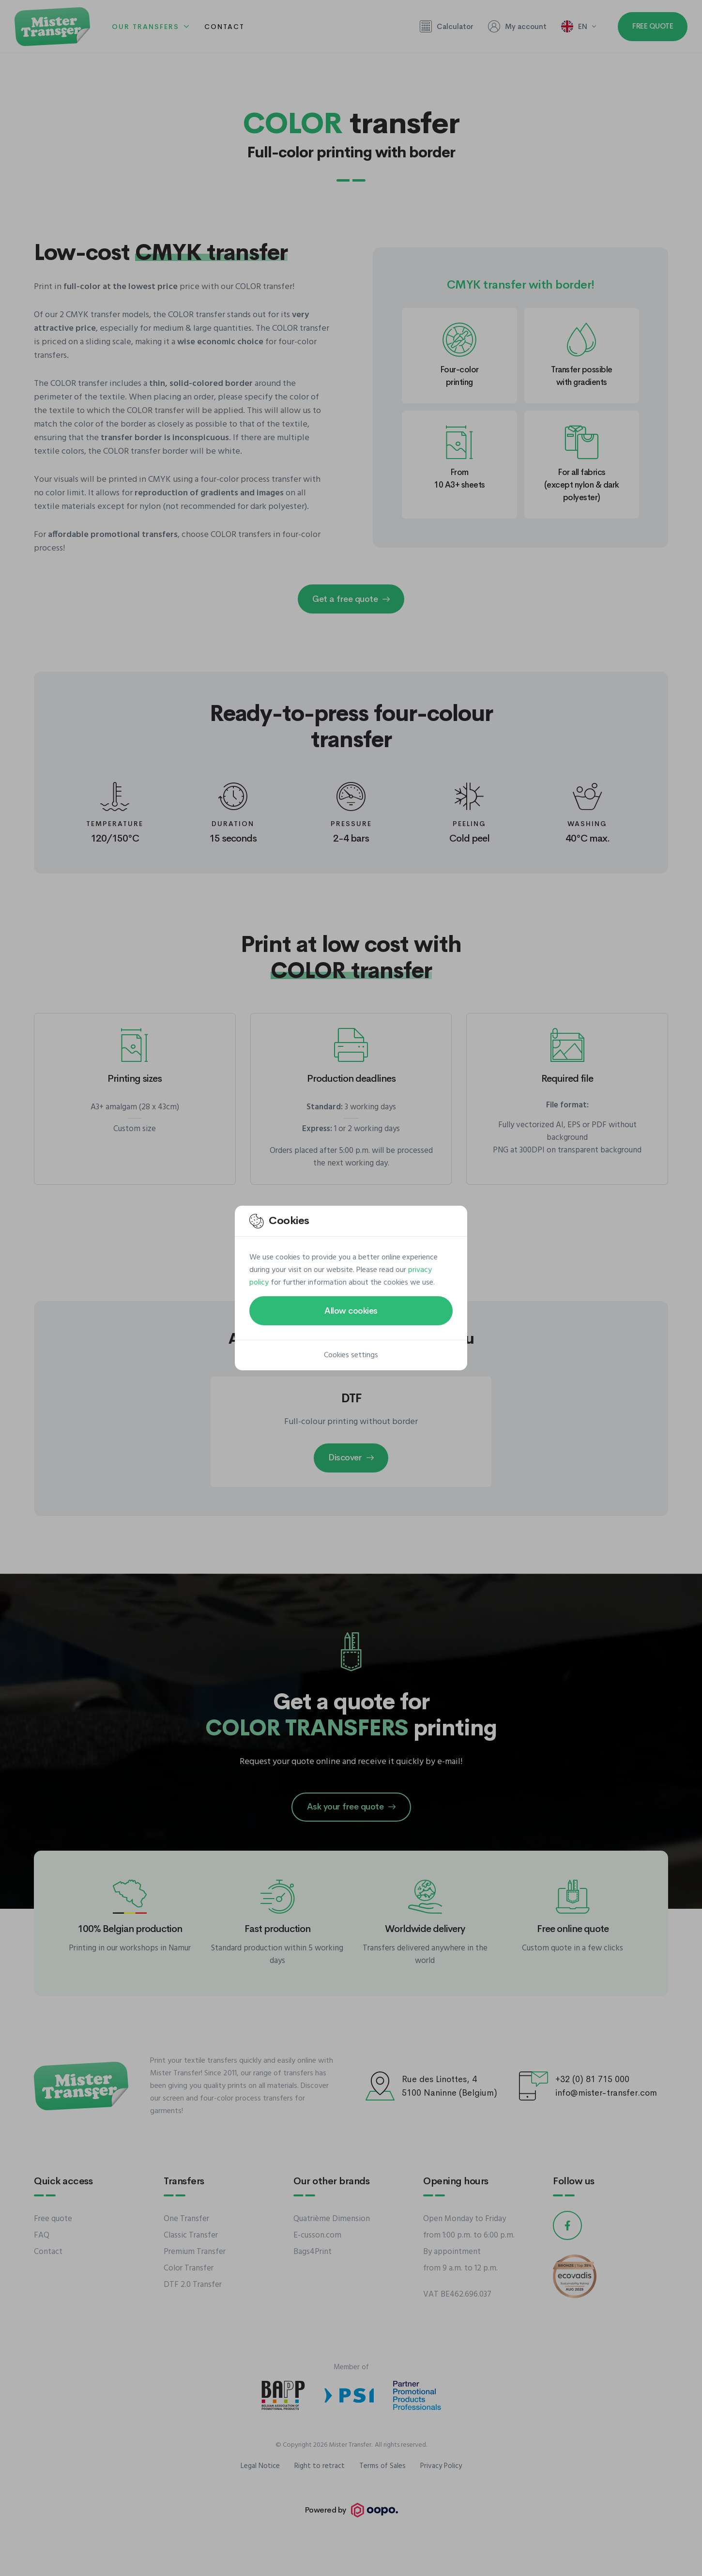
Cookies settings (351, 1355)
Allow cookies (351, 1310)
